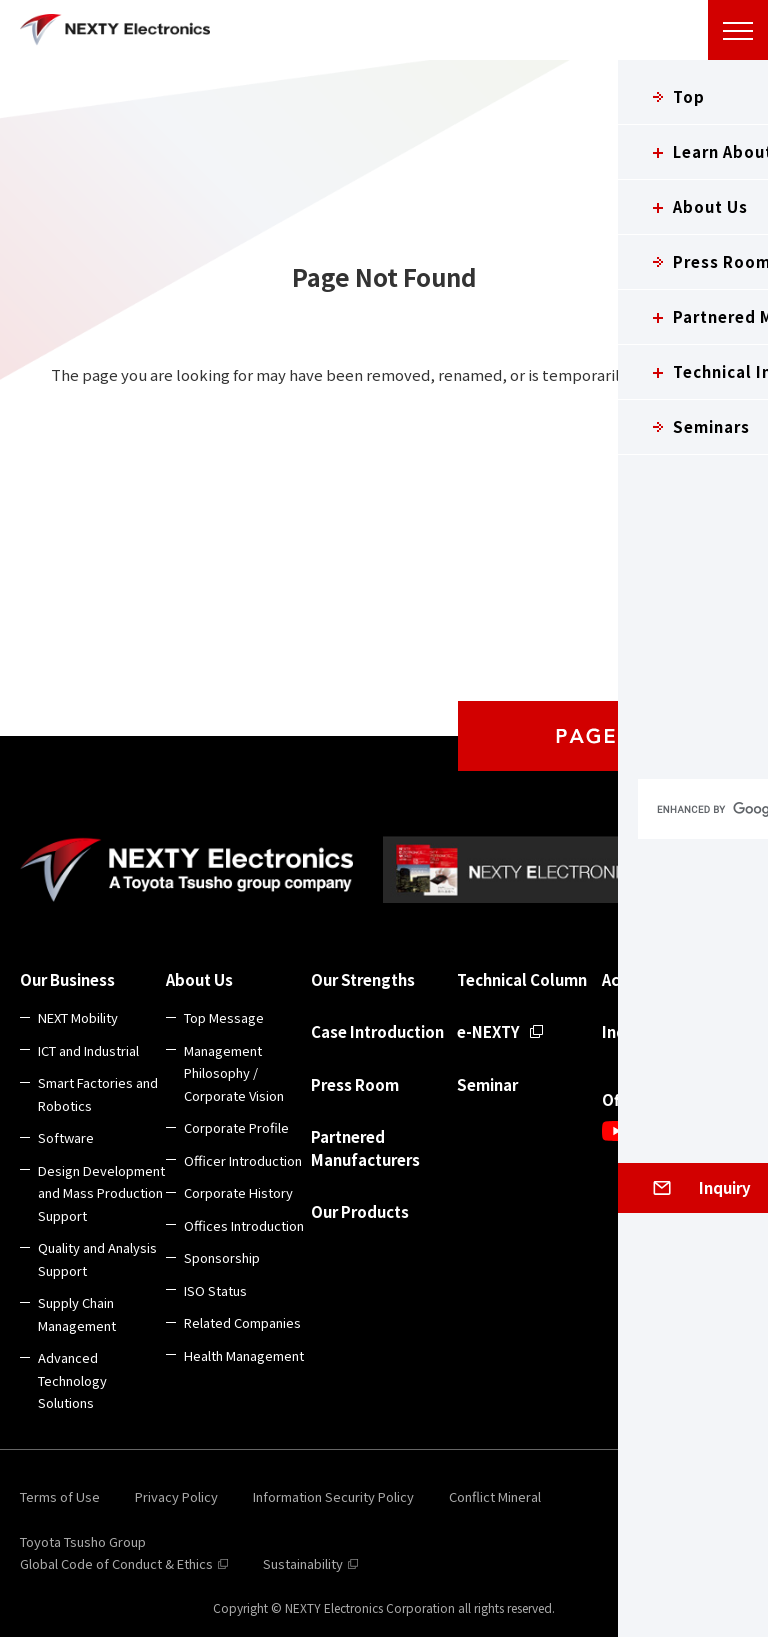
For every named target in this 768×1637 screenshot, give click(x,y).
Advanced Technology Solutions (72, 1380)
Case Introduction (377, 1031)
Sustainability (303, 1563)
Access (626, 979)
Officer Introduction (243, 1160)
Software (66, 1137)
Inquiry (628, 1031)
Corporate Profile (236, 1127)
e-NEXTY (488, 1031)
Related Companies (242, 1322)
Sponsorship (222, 1257)
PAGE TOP (613, 736)
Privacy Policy (176, 1496)
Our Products (360, 1211)
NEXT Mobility (78, 1017)
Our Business (67, 979)
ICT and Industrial (88, 1050)
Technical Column (522, 979)
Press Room (355, 1084)
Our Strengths (363, 979)
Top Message (224, 1017)
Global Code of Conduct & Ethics (116, 1563)
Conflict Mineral (495, 1496)
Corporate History (238, 1192)
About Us (199, 979)
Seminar (487, 1084)
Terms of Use (60, 1496)
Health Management (244, 1355)
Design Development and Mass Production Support (101, 1193)
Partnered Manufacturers (365, 1148)
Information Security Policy (333, 1496)
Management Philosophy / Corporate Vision (234, 1073)
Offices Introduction (244, 1225)
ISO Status (215, 1290)
